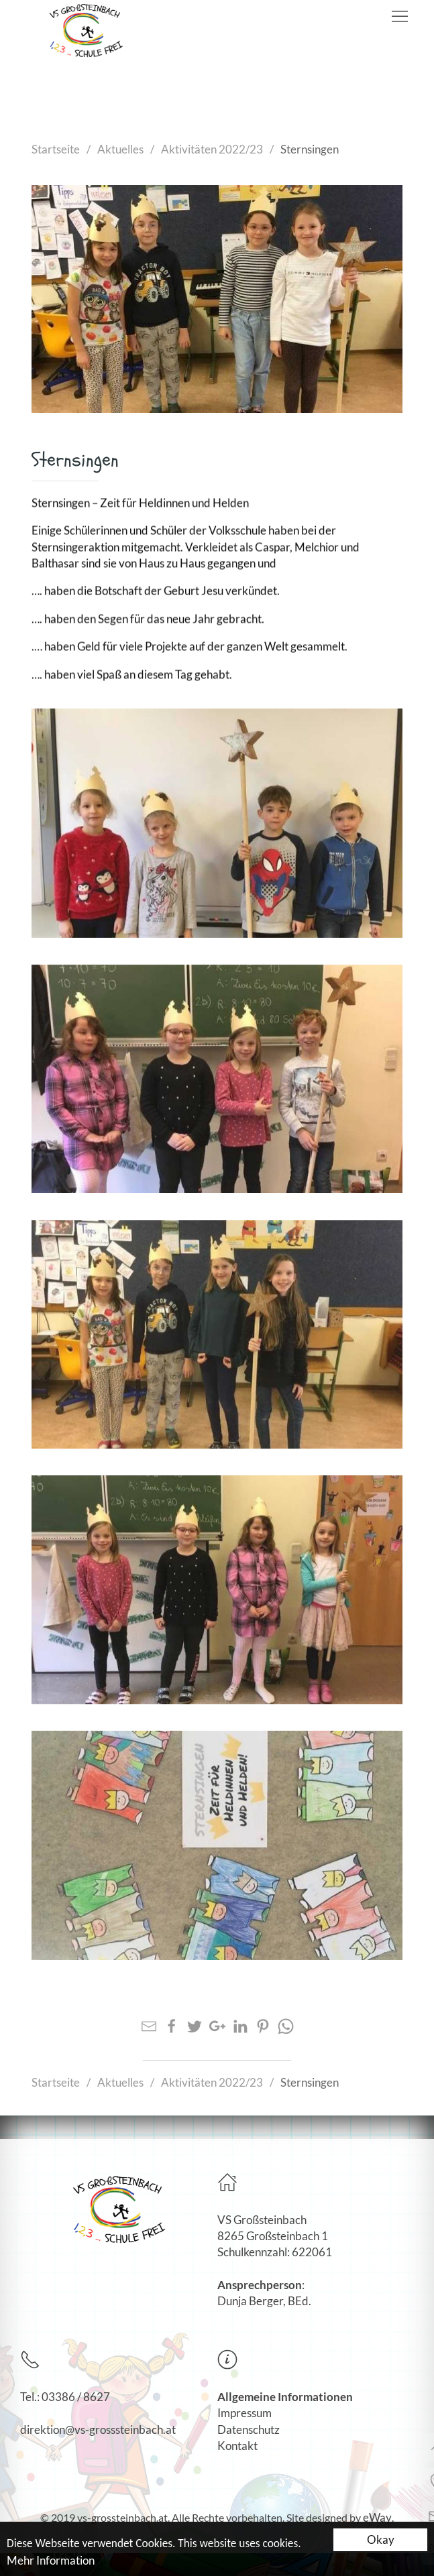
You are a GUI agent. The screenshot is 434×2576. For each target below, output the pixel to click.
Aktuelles (120, 149)
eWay (377, 2517)
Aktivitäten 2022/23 (212, 149)
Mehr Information (51, 2562)
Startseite (56, 149)
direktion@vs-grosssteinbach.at (98, 2429)
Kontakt (237, 2446)
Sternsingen (309, 149)
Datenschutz (248, 2429)
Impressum (244, 2413)
